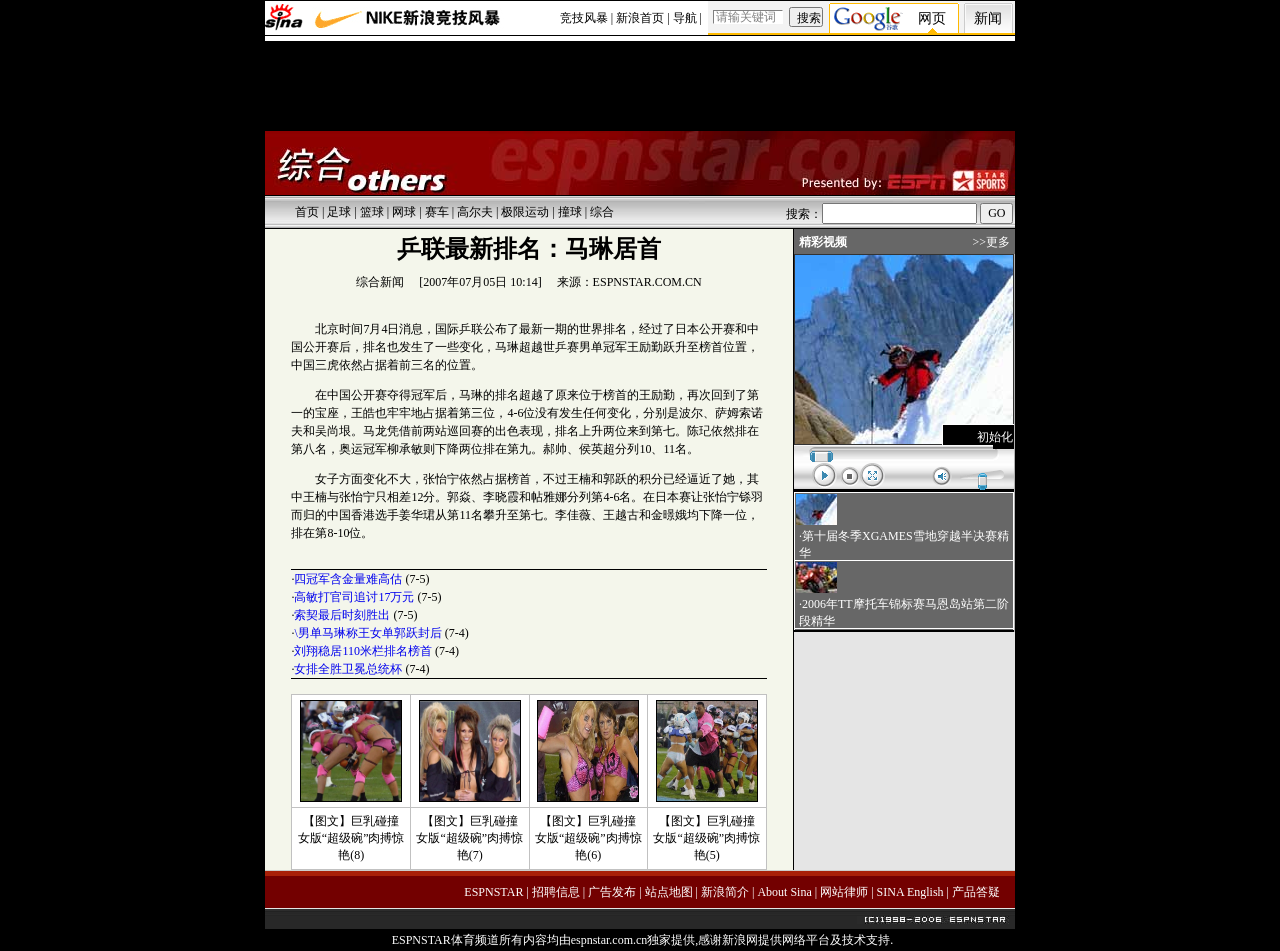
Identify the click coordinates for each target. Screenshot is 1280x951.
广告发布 (612, 892)
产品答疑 (976, 892)
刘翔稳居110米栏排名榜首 (363, 651)
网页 (932, 18)
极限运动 (525, 212)
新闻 (988, 18)
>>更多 (991, 242)
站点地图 (669, 892)
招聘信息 (556, 892)
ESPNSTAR (493, 892)
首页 (307, 212)
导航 (685, 18)
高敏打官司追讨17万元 (354, 597)
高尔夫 (475, 212)
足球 (339, 212)
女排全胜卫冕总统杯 (348, 669)
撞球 (570, 212)
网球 (404, 212)
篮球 (372, 212)
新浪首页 (640, 18)
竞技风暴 (584, 18)
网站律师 (844, 892)
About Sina (784, 892)
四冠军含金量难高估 (348, 579)
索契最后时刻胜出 (342, 615)
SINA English (910, 892)
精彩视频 (823, 242)
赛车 (437, 212)
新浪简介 (725, 892)
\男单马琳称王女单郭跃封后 (367, 633)
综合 (602, 212)
